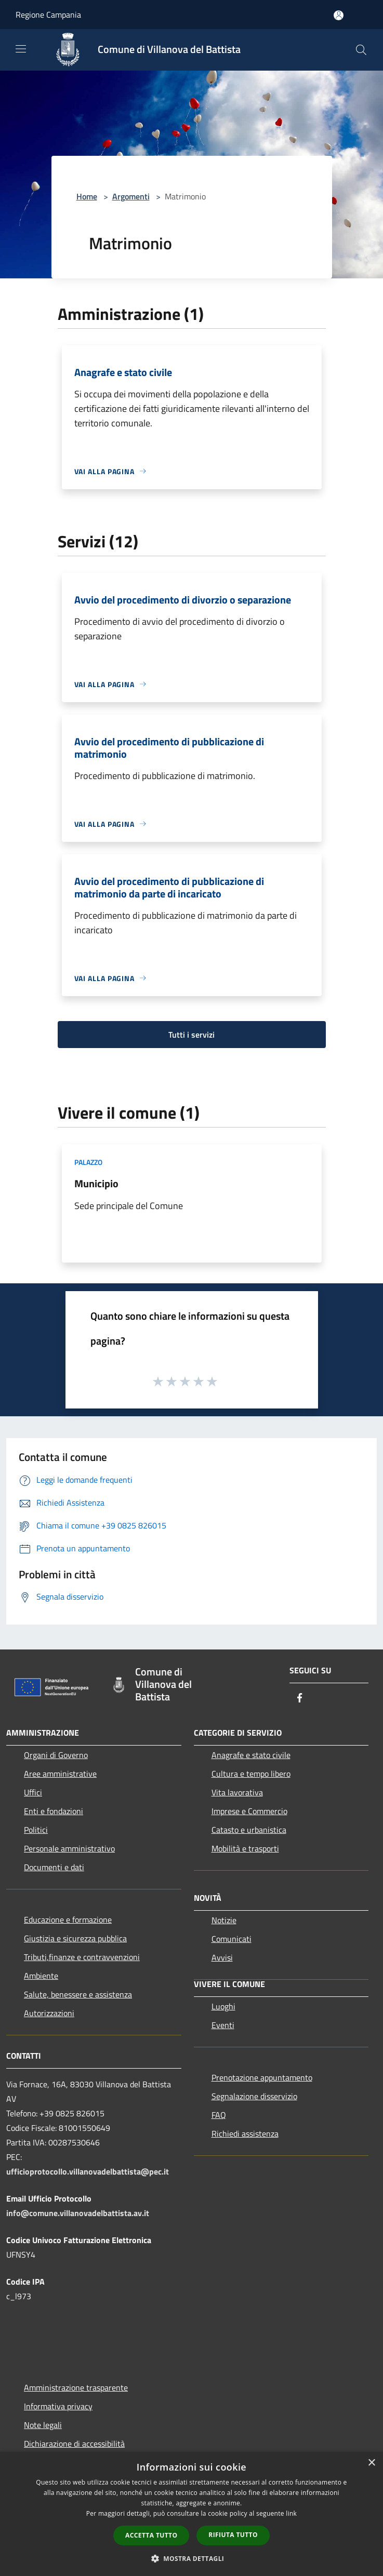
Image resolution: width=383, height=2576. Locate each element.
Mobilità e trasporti (245, 1848)
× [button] (371, 2463)
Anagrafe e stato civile (251, 1755)
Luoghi (223, 2006)
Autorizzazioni (49, 2013)
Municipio (96, 1183)
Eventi (223, 2025)
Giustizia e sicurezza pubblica (75, 1938)
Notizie (224, 1920)
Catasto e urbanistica (249, 1829)
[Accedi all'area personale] (338, 15)
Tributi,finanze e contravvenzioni (82, 1957)
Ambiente (41, 1975)
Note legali (43, 2425)
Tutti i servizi (191, 1034)
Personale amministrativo (69, 1848)
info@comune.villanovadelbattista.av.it (77, 2213)
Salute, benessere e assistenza (78, 1994)
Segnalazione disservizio (254, 2096)
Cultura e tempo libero (251, 1773)
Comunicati (232, 1939)
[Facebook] (299, 1698)
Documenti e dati (54, 1867)
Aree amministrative (60, 1773)
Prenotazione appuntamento (262, 2077)
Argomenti (131, 196)
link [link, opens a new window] (291, 2513)
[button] (191, 2558)
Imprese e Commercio (249, 1811)
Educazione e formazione (68, 1919)
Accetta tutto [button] (151, 2535)
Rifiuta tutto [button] (233, 2534)
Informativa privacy (58, 2406)
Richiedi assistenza (245, 2133)
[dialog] (191, 2514)
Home (86, 196)
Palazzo (88, 1162)
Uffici (33, 1792)
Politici (36, 1829)
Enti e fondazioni (53, 1811)
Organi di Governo (56, 1755)
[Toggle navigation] (21, 49)
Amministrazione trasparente (76, 2387)
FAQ (219, 2115)
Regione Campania (48, 14)
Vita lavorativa (237, 1792)
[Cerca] (361, 50)
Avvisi (222, 1957)
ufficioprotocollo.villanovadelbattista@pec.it (87, 2171)
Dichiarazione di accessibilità (74, 2443)
